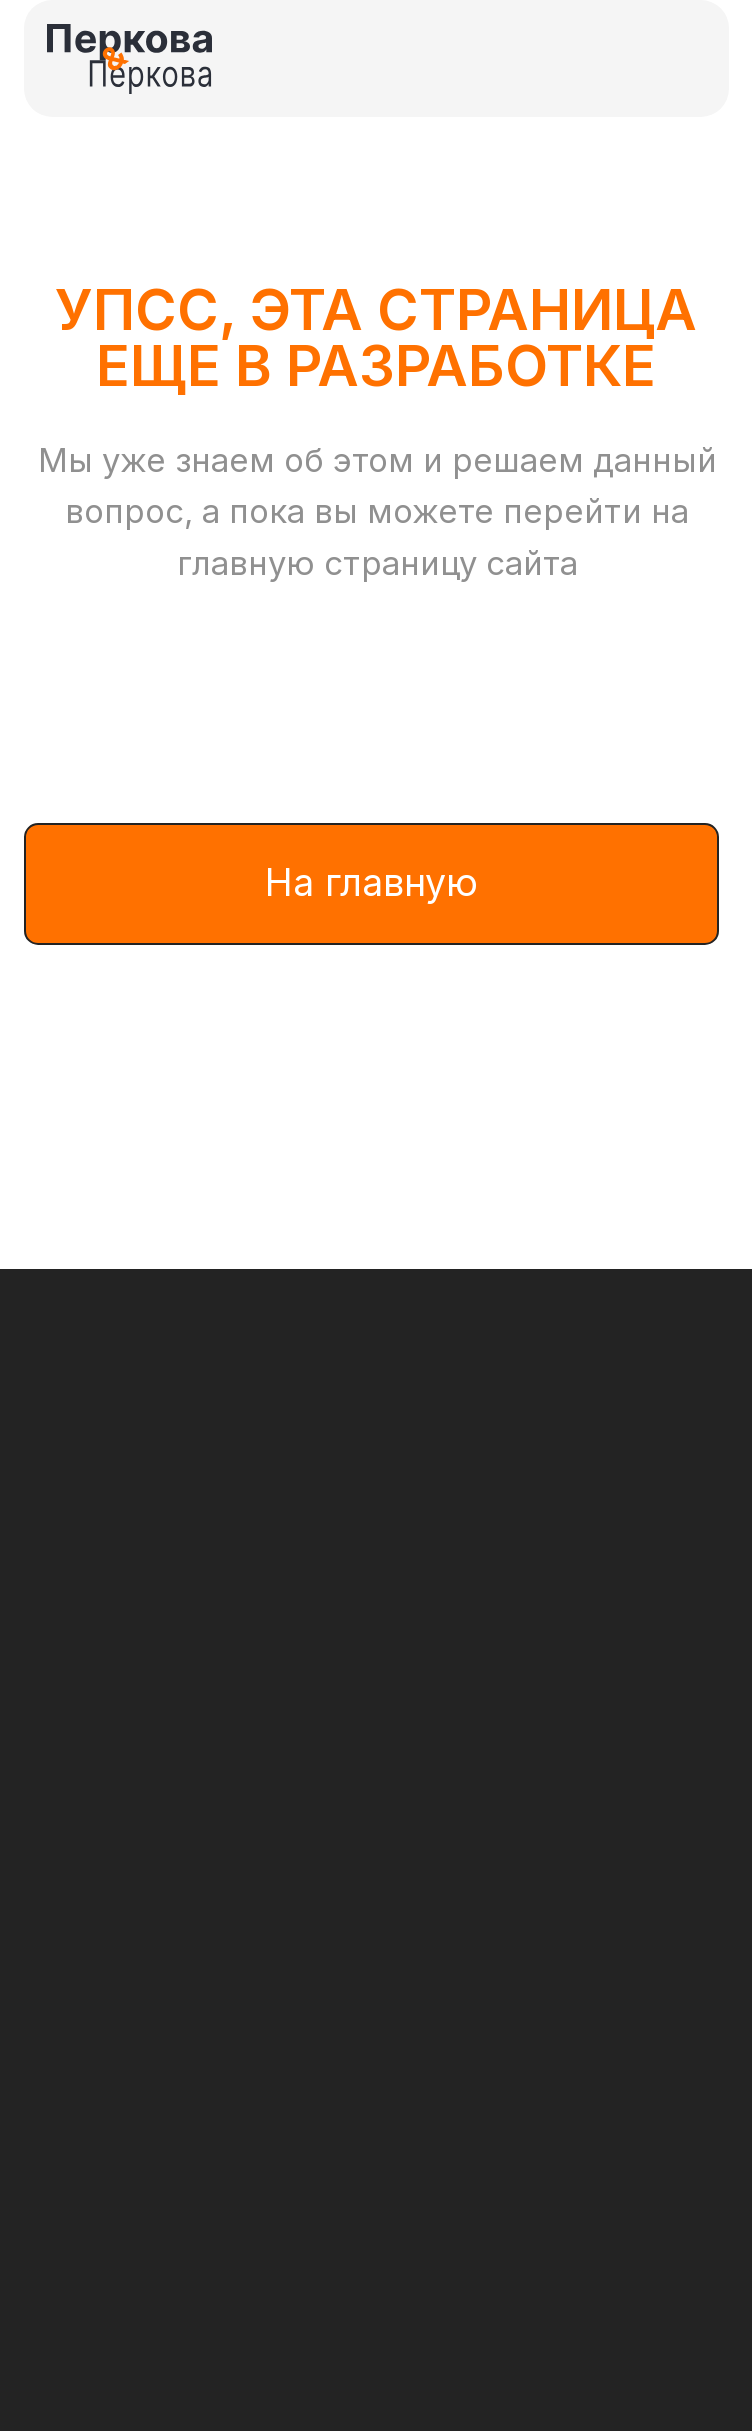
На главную (371, 882)
